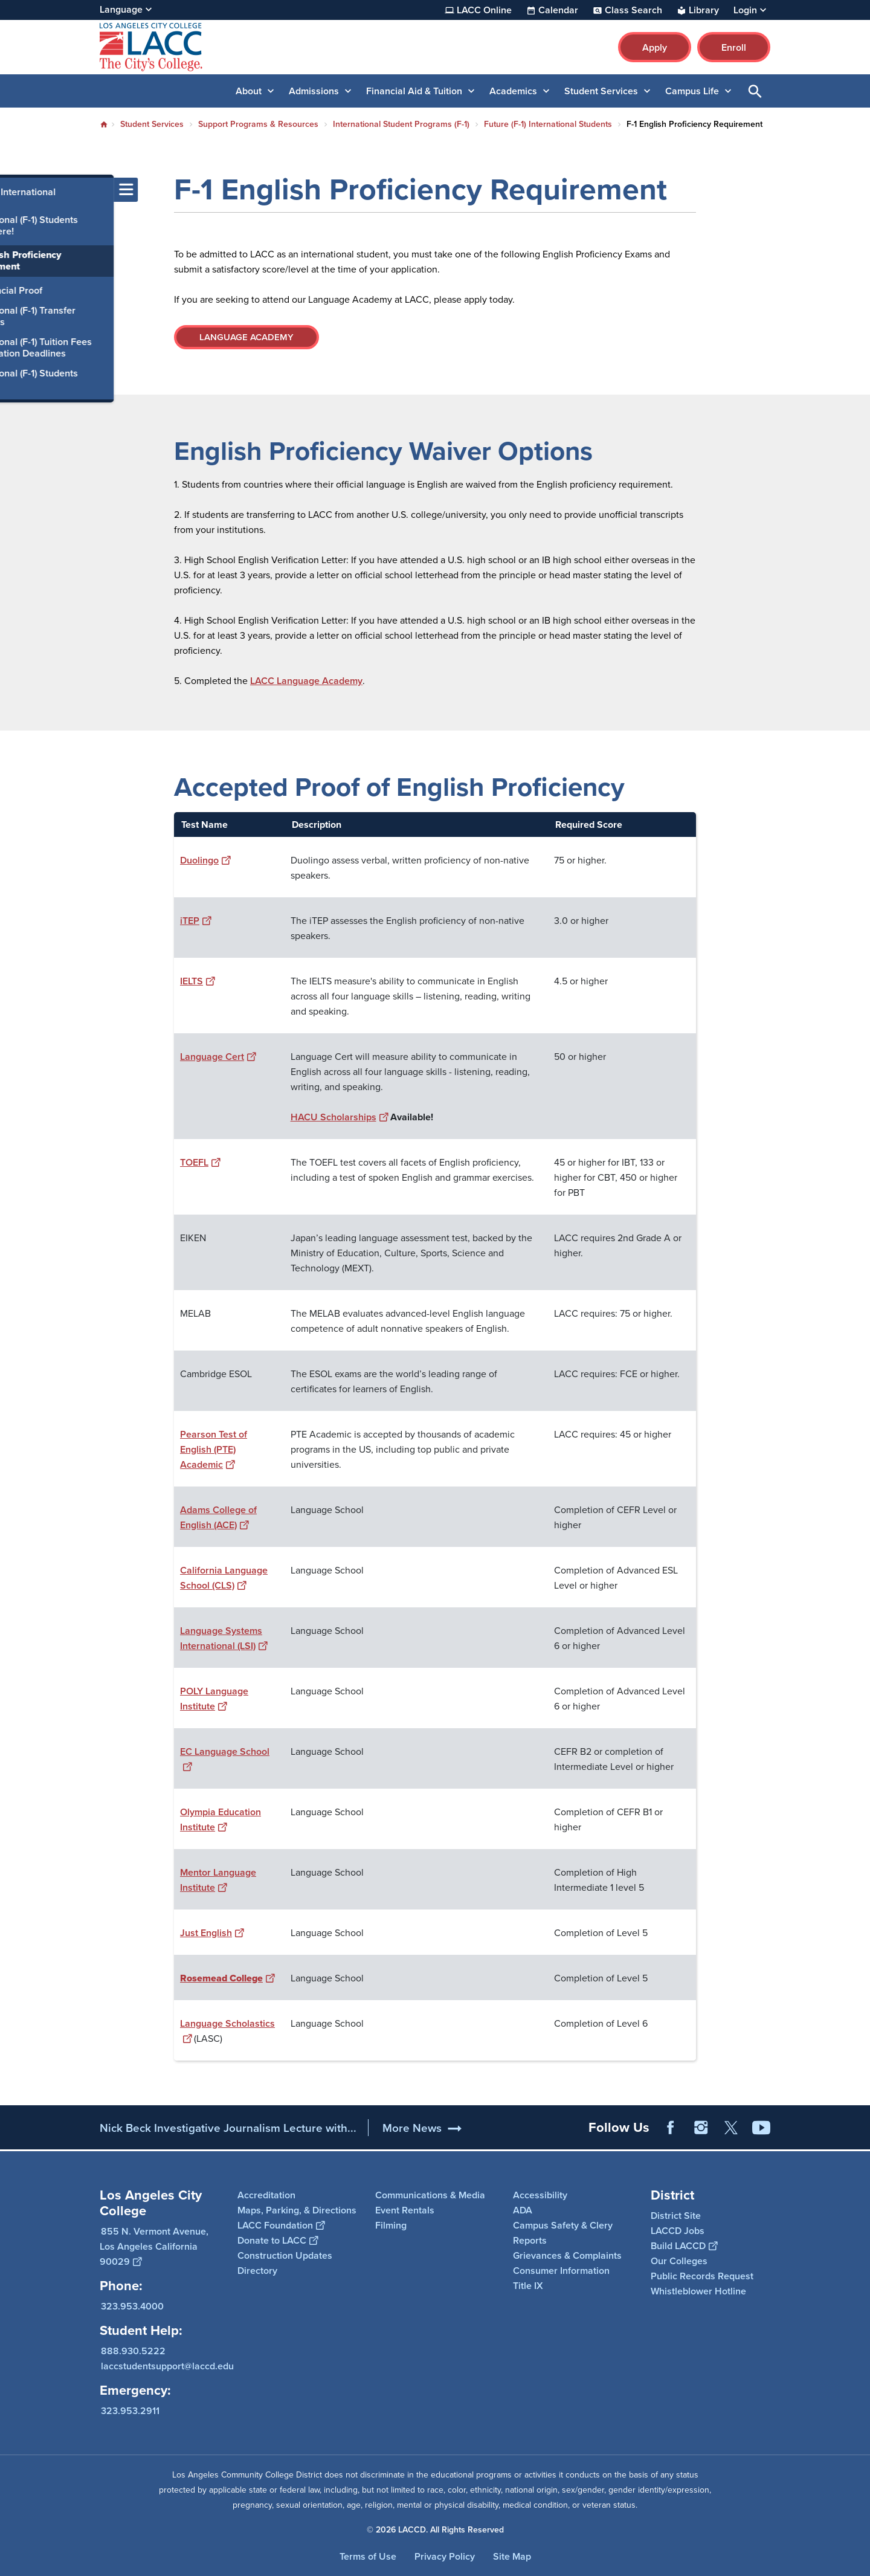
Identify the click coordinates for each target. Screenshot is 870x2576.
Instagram (701, 2128)
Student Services (152, 124)
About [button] (249, 91)
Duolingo (205, 860)
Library (704, 10)
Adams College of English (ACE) (218, 1517)
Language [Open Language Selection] (121, 9)
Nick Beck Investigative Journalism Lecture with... (228, 2127)
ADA (522, 2210)
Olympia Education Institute (220, 1819)
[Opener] (858, 2123)
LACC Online (484, 10)
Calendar (558, 10)
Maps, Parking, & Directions (296, 2210)
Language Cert (218, 1057)
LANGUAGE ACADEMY (246, 337)
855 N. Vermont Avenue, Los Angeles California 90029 (154, 2246)
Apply (654, 47)
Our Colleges (679, 2261)
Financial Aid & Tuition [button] (414, 91)
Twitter (731, 2128)
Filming (391, 2225)
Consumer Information (561, 2270)
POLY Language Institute (214, 1698)
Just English (211, 1933)
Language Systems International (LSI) (223, 1638)
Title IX (528, 2286)
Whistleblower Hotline (698, 2291)
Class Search (633, 10)
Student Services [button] (601, 91)
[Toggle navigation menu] (12, 190)
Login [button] (745, 10)
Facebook (671, 2128)
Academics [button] (513, 91)
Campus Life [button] (692, 91)
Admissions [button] (314, 91)
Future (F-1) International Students (548, 124)
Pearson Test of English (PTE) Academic (213, 1449)
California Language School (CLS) (224, 1577)
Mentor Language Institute (218, 1879)
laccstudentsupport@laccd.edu (167, 2366)
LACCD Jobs (677, 2231)
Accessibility (540, 2195)
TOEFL (200, 1162)
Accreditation (266, 2195)
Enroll (733, 47)
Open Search (755, 91)
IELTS (197, 981)
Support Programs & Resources (258, 124)
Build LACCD (684, 2246)
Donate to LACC (277, 2240)
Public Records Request (702, 2276)
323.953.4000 (132, 2306)
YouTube (761, 2128)
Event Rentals (404, 2210)
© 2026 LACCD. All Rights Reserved (435, 2529)
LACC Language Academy (306, 681)
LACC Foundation (280, 2225)
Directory (257, 2270)
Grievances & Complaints (567, 2255)
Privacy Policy (444, 2556)
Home (104, 124)
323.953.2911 (130, 2411)
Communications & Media (430, 2195)
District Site (676, 2216)
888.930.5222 (133, 2351)
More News (412, 2127)
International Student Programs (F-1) (401, 124)
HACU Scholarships (339, 1117)
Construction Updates (284, 2255)
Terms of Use (368, 2556)
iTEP (195, 921)
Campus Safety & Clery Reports (563, 2232)
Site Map (512, 2556)
